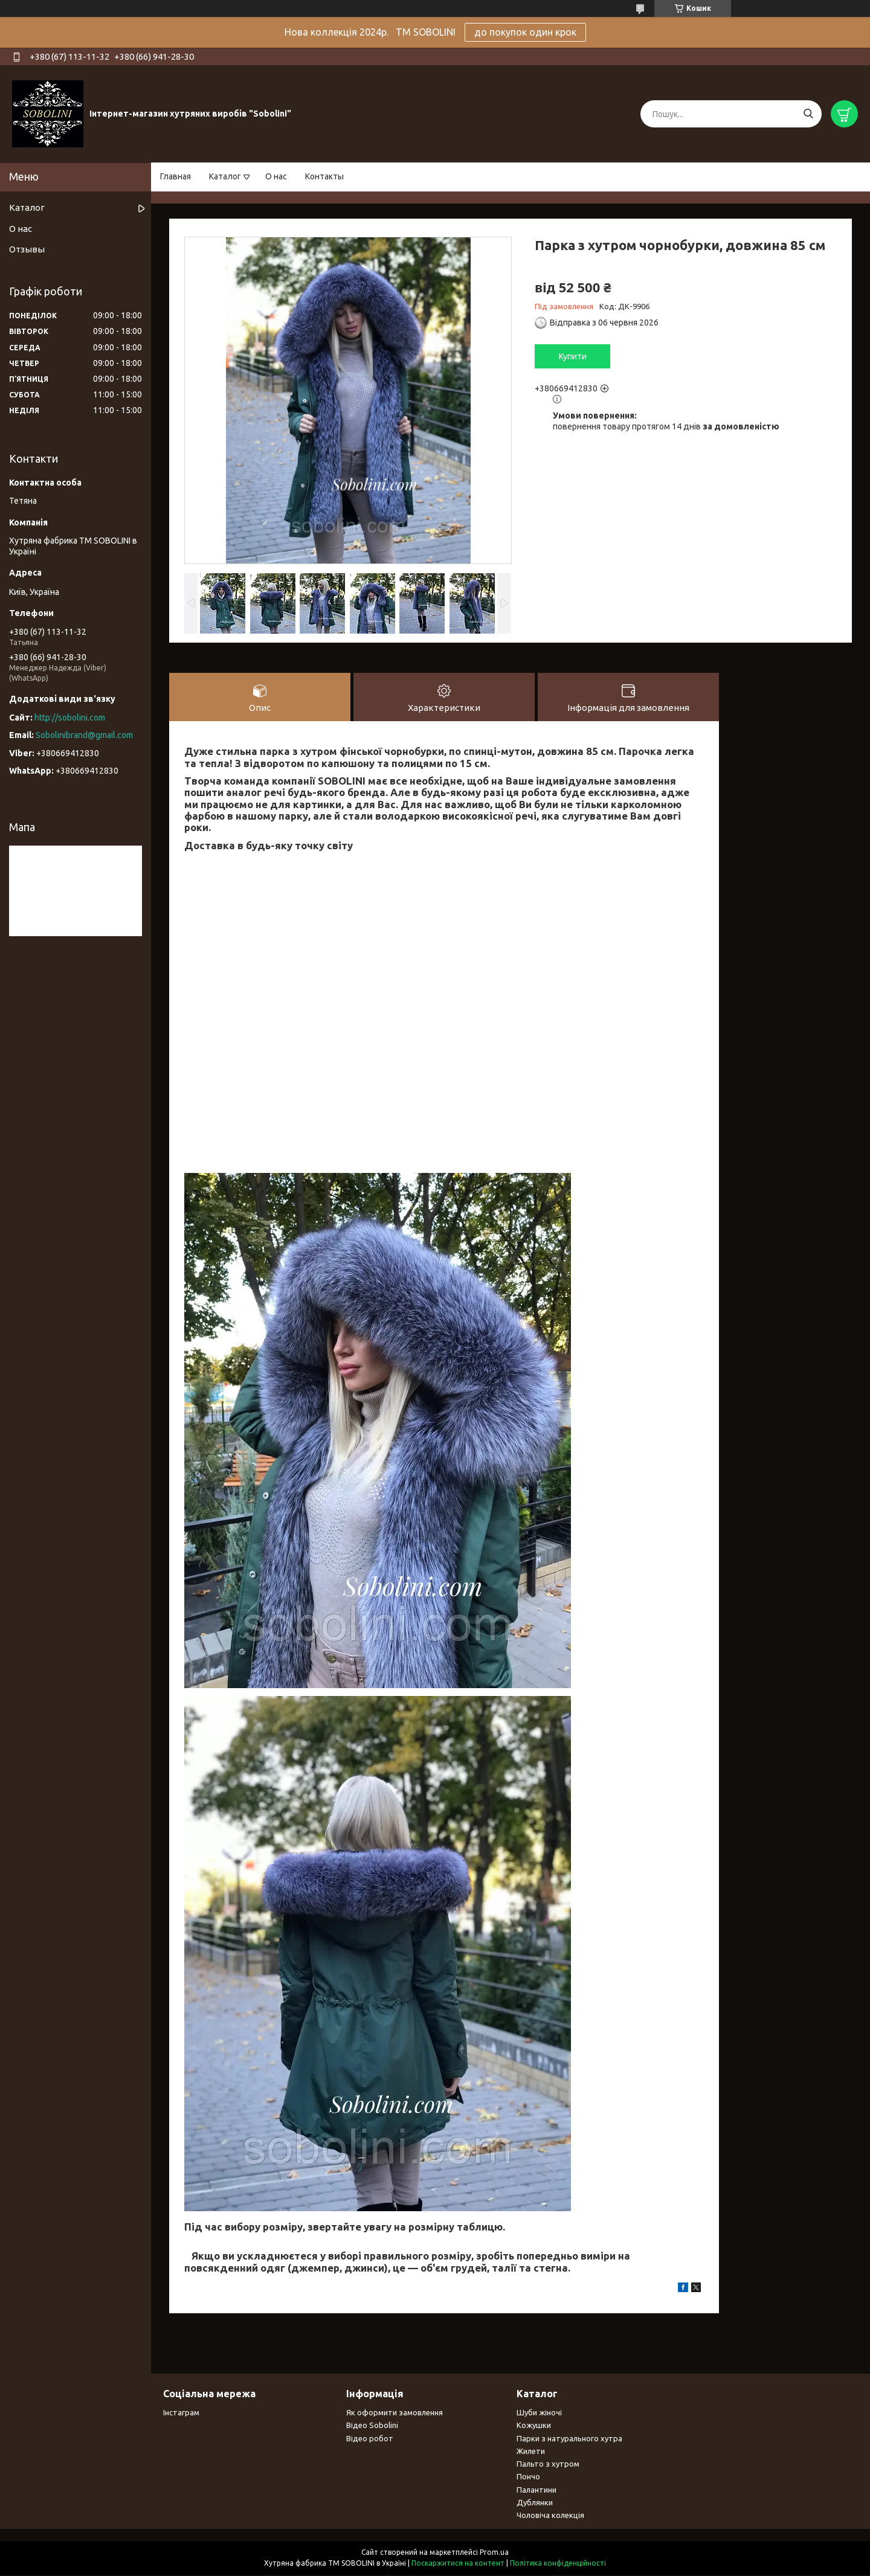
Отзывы (27, 249)
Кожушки (534, 2426)
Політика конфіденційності (558, 2564)
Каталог (225, 176)
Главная (175, 176)
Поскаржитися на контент (457, 2564)
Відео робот (369, 2439)
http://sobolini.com (69, 717)
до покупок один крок (525, 32)
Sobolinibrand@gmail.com (84, 735)
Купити (573, 356)
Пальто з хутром (548, 2464)
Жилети (531, 2451)
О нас (276, 176)
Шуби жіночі (539, 2413)
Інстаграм (181, 2413)
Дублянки (535, 2503)
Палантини (536, 2490)
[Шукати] (808, 113)
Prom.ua (494, 2553)
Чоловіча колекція (550, 2515)
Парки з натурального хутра (569, 2439)
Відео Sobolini (372, 2426)
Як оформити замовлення (394, 2413)
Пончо (528, 2477)
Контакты (324, 176)
